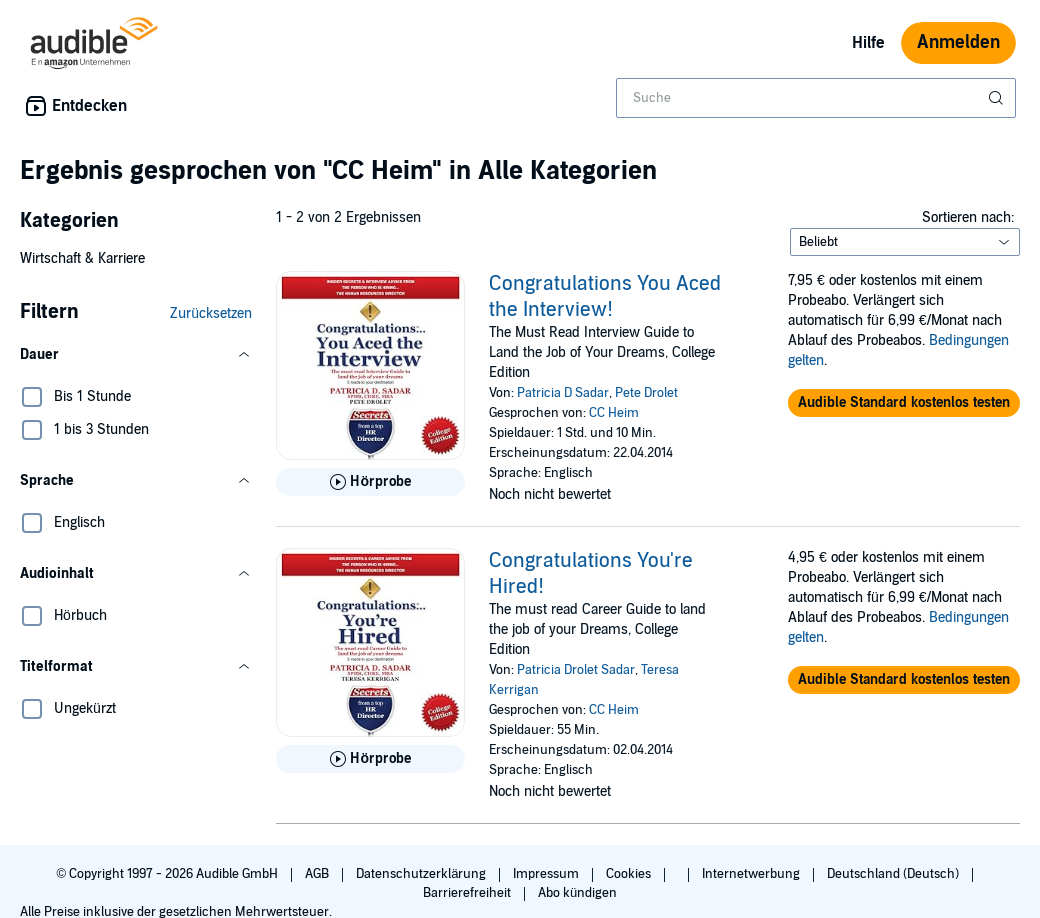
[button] (136, 355)
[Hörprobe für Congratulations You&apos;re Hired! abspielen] (370, 759)
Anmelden (958, 42)
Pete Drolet (646, 393)
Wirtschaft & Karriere (82, 258)
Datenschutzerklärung (422, 874)
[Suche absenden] (998, 98)
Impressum (547, 874)
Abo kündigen (577, 893)
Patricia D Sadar (563, 393)
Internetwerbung (752, 874)
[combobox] (816, 98)
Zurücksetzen (211, 313)
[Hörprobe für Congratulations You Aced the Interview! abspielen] (370, 482)
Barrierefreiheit (468, 893)
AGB (318, 874)
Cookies (630, 874)
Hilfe (868, 43)
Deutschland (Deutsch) (894, 874)
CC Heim (614, 413)
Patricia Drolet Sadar (576, 670)
